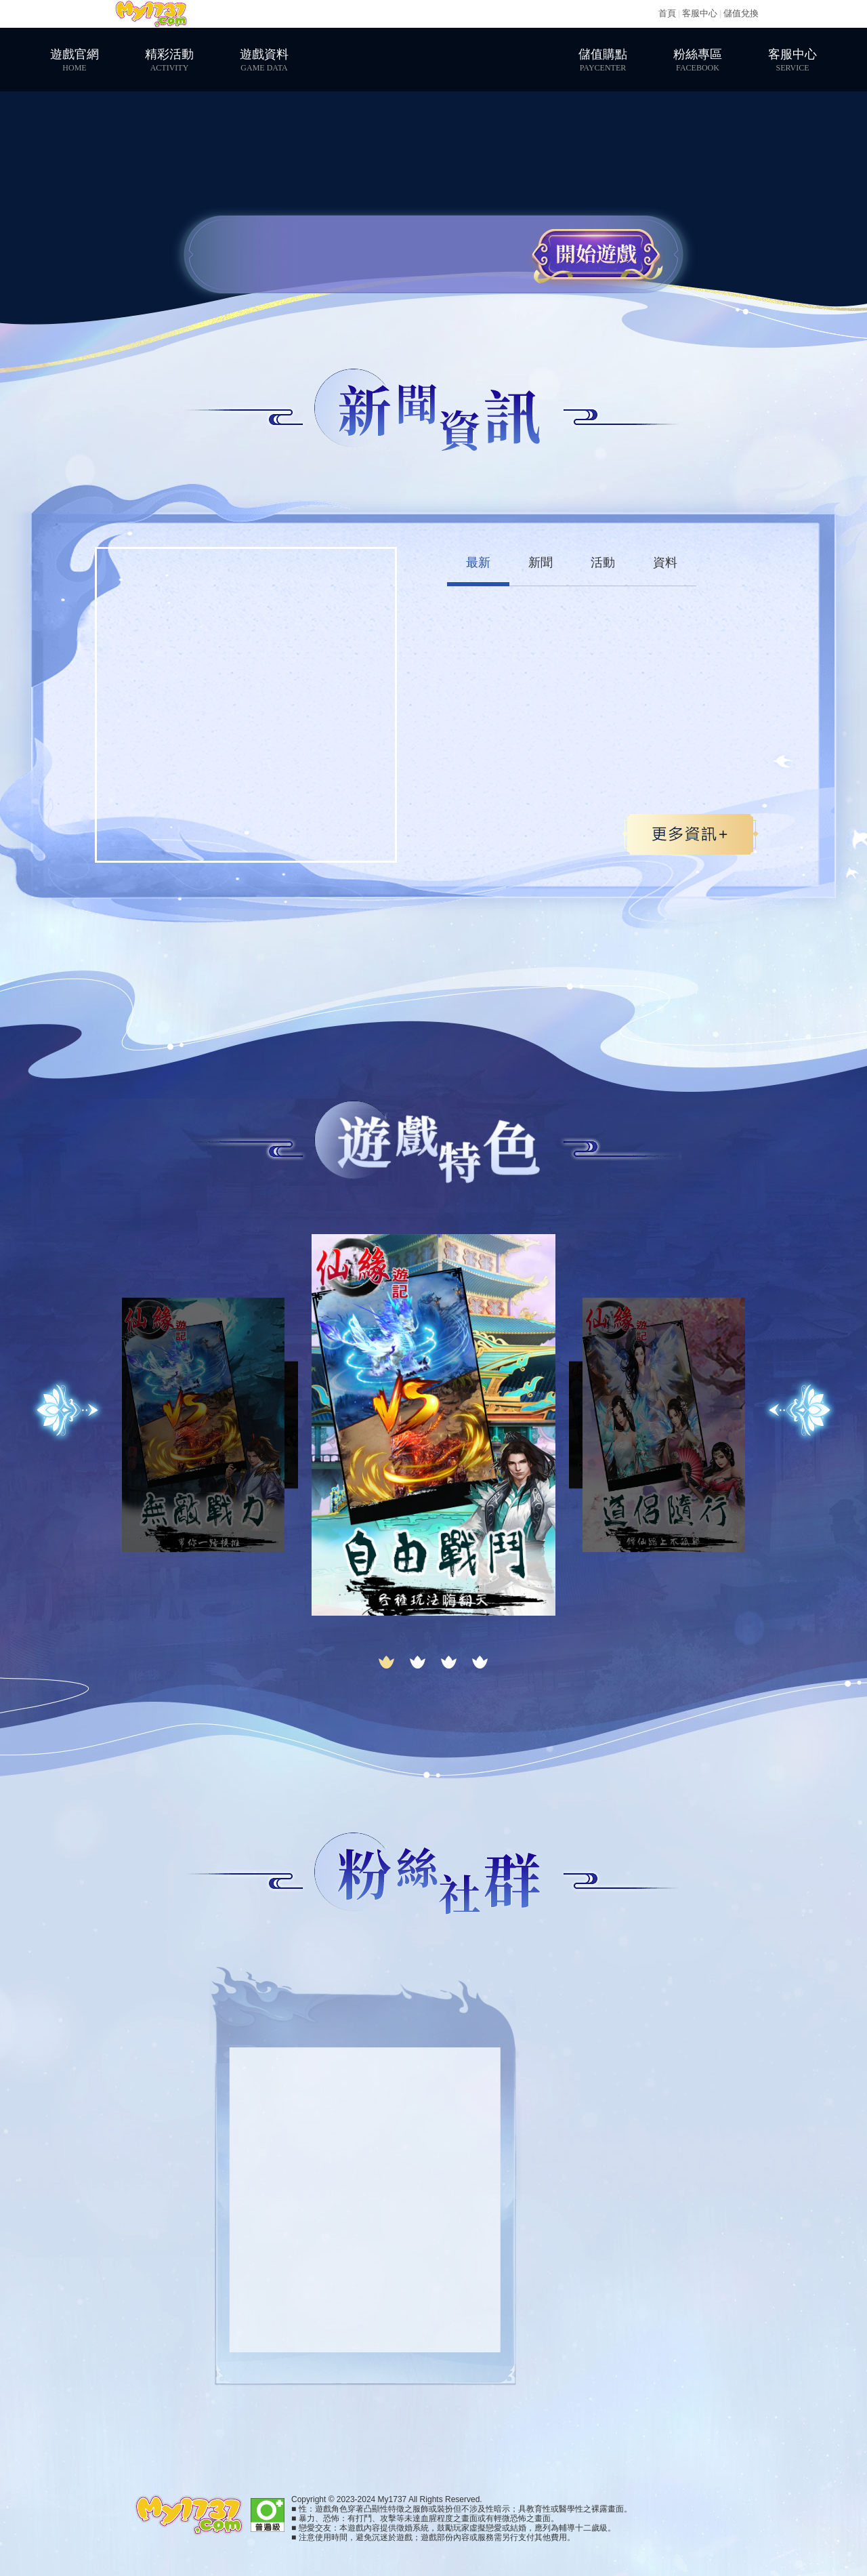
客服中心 (699, 13)
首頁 (667, 13)
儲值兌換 (741, 13)
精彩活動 (169, 60)
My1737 (151, 14)
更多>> (690, 834)
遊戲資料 (264, 60)
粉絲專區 (697, 60)
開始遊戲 (596, 254)
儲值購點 (602, 60)
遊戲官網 (74, 60)
